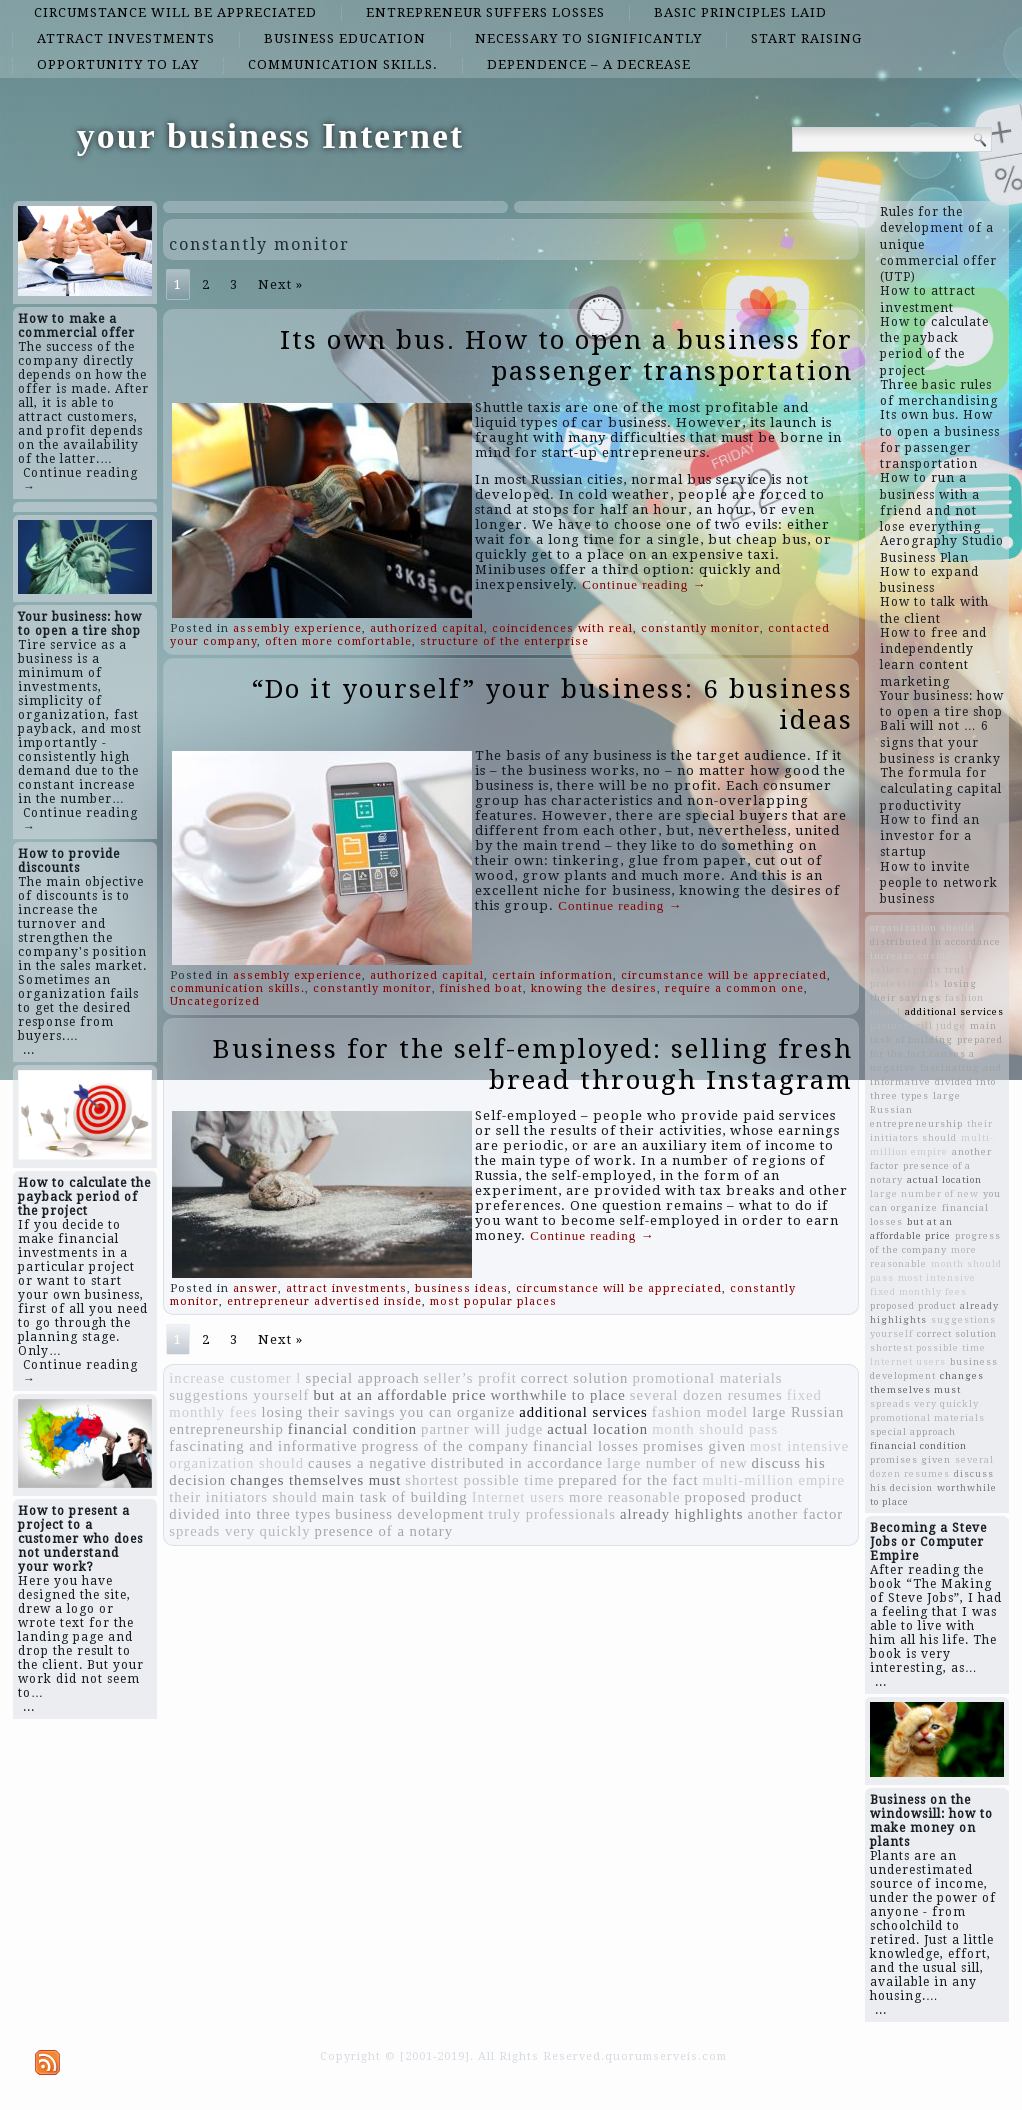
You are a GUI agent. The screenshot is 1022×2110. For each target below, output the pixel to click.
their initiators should (243, 1497)
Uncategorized (215, 1001)
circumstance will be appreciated (175, 12)
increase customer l (235, 1378)
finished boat (481, 988)
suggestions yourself (239, 1395)
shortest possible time (479, 1480)
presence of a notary (384, 1531)
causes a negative (367, 1463)
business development (409, 1514)
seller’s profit (470, 1378)
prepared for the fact (628, 1480)
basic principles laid (740, 12)
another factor (795, 1514)
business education (345, 38)
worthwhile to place (557, 1395)
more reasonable (624, 1497)
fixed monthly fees (918, 1291)
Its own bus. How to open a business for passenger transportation (566, 355)
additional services (583, 1412)
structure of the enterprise (504, 641)
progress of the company (445, 1446)
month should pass (715, 1429)
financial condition (352, 1429)
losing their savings (328, 1412)
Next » (280, 284)
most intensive (799, 1446)
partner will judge (482, 1429)
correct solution (575, 1378)
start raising (806, 38)
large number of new (677, 1463)
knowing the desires (594, 988)
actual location (597, 1429)
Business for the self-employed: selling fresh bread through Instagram (533, 1064)
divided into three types (250, 1514)
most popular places (493, 1301)
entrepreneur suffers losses (485, 12)
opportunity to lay (118, 64)
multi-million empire (774, 1480)
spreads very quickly (239, 1531)
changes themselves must (315, 1480)
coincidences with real (562, 628)
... (29, 1050)
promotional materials (707, 1378)
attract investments (126, 38)
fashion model (700, 1412)
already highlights (681, 1514)
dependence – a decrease (589, 64)
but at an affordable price (399, 1395)
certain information (552, 975)
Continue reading (644, 584)
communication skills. (343, 64)
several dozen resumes (706, 1395)
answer (255, 1288)
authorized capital (427, 628)
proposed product (743, 1497)
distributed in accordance (517, 1463)
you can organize (457, 1412)
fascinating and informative (263, 1446)
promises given (694, 1446)
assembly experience (297, 628)
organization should (236, 1463)
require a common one (734, 988)
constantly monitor (700, 628)
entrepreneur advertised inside (324, 1301)
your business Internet (270, 136)
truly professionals (552, 1514)
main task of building (395, 1497)
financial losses (586, 1446)
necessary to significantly (588, 38)
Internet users (518, 1497)
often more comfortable (338, 641)
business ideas (461, 1288)
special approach (362, 1378)
